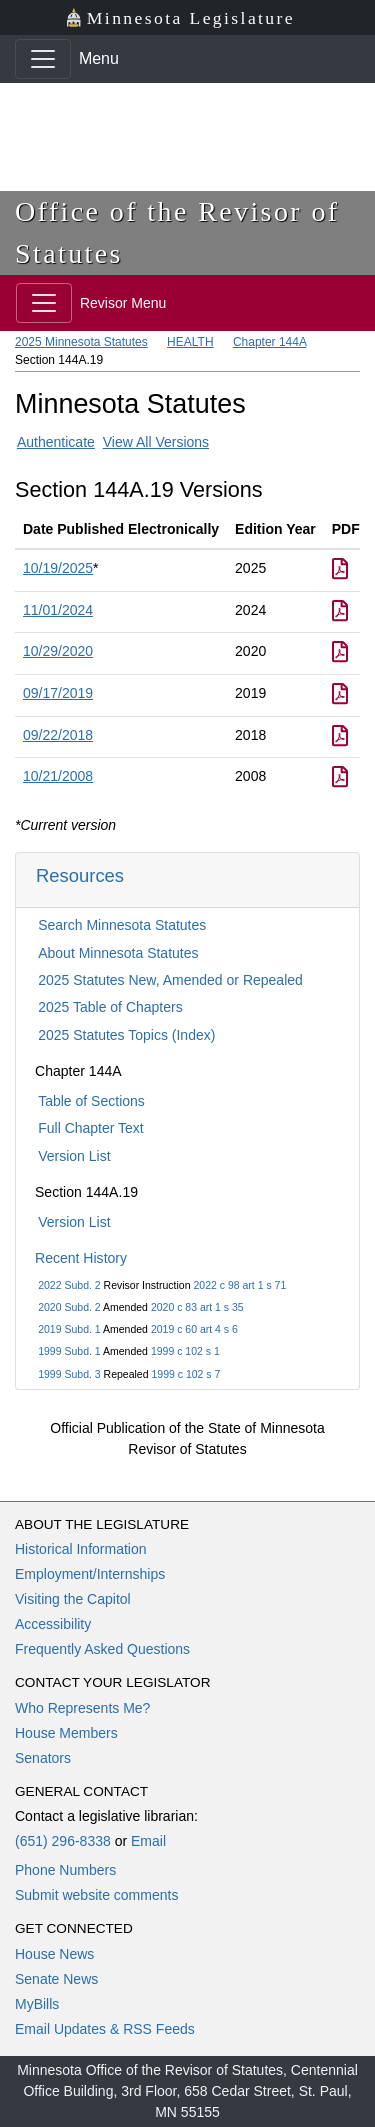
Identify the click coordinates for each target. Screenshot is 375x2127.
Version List (74, 1156)
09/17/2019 (58, 693)
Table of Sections (91, 1101)
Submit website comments (96, 1895)
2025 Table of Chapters (110, 1007)
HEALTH (190, 342)
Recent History (81, 1258)
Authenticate (56, 442)
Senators (43, 1758)
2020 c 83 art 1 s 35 (197, 1307)
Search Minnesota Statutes (122, 925)
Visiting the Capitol (73, 1599)
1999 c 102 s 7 (185, 1374)
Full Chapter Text (91, 1128)
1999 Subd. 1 (69, 1351)
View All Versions (156, 442)
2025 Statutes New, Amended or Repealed (170, 980)
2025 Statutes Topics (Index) (126, 1035)
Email (148, 1841)
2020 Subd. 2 (69, 1307)
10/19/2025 (58, 568)
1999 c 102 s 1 (185, 1351)
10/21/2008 (58, 776)
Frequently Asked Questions (102, 1649)
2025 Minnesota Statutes (81, 342)
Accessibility (53, 1624)
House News (54, 1954)
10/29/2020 (58, 651)
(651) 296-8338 (63, 1841)
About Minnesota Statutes (118, 953)
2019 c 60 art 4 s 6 (194, 1329)
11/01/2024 (58, 610)
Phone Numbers (65, 1870)
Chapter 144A (269, 342)
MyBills (37, 2004)
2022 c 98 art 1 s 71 (239, 1285)
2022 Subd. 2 (69, 1285)
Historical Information (81, 1549)
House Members (66, 1733)
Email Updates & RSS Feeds (105, 2029)
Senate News (56, 1979)
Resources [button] (80, 875)
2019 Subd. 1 (69, 1329)
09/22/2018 (58, 735)
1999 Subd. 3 (69, 1374)
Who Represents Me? (82, 1708)
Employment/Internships (90, 1574)
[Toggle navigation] (43, 59)
